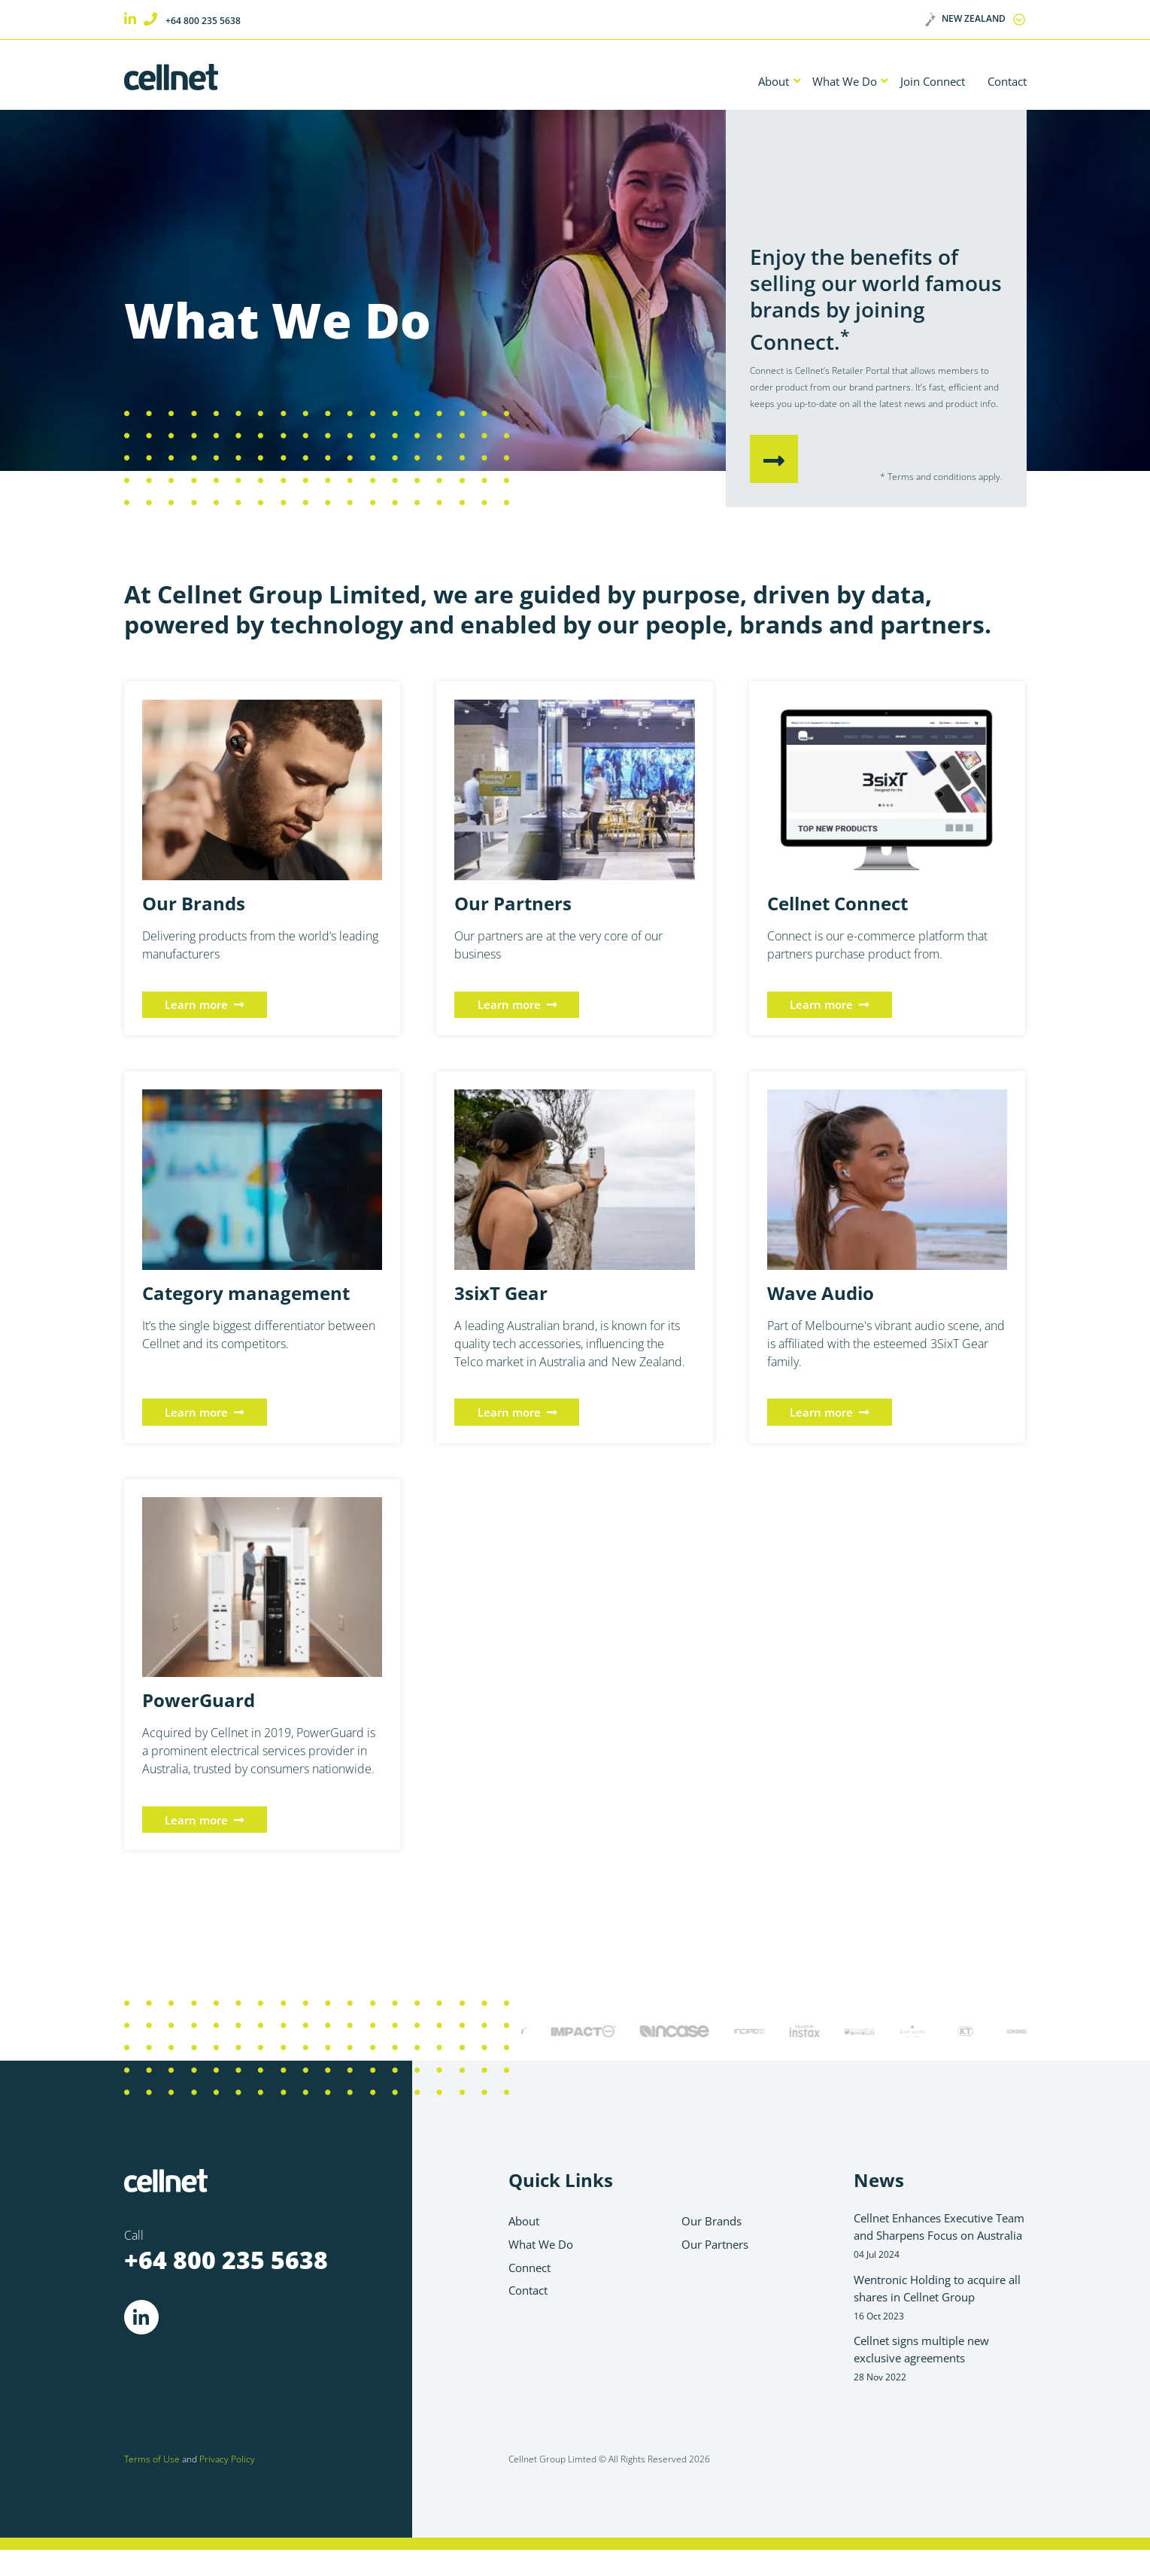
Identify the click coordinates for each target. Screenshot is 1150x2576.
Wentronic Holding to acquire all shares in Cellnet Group (940, 2319)
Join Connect (922, 82)
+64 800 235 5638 (203, 20)
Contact (1004, 82)
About (750, 82)
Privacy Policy (227, 2485)
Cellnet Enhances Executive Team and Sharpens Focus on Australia (940, 2247)
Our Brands (714, 2224)
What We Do (827, 82)
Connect (532, 2272)
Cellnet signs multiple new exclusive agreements (940, 2382)
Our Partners (718, 2248)
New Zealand (971, 19)
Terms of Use (152, 2485)
